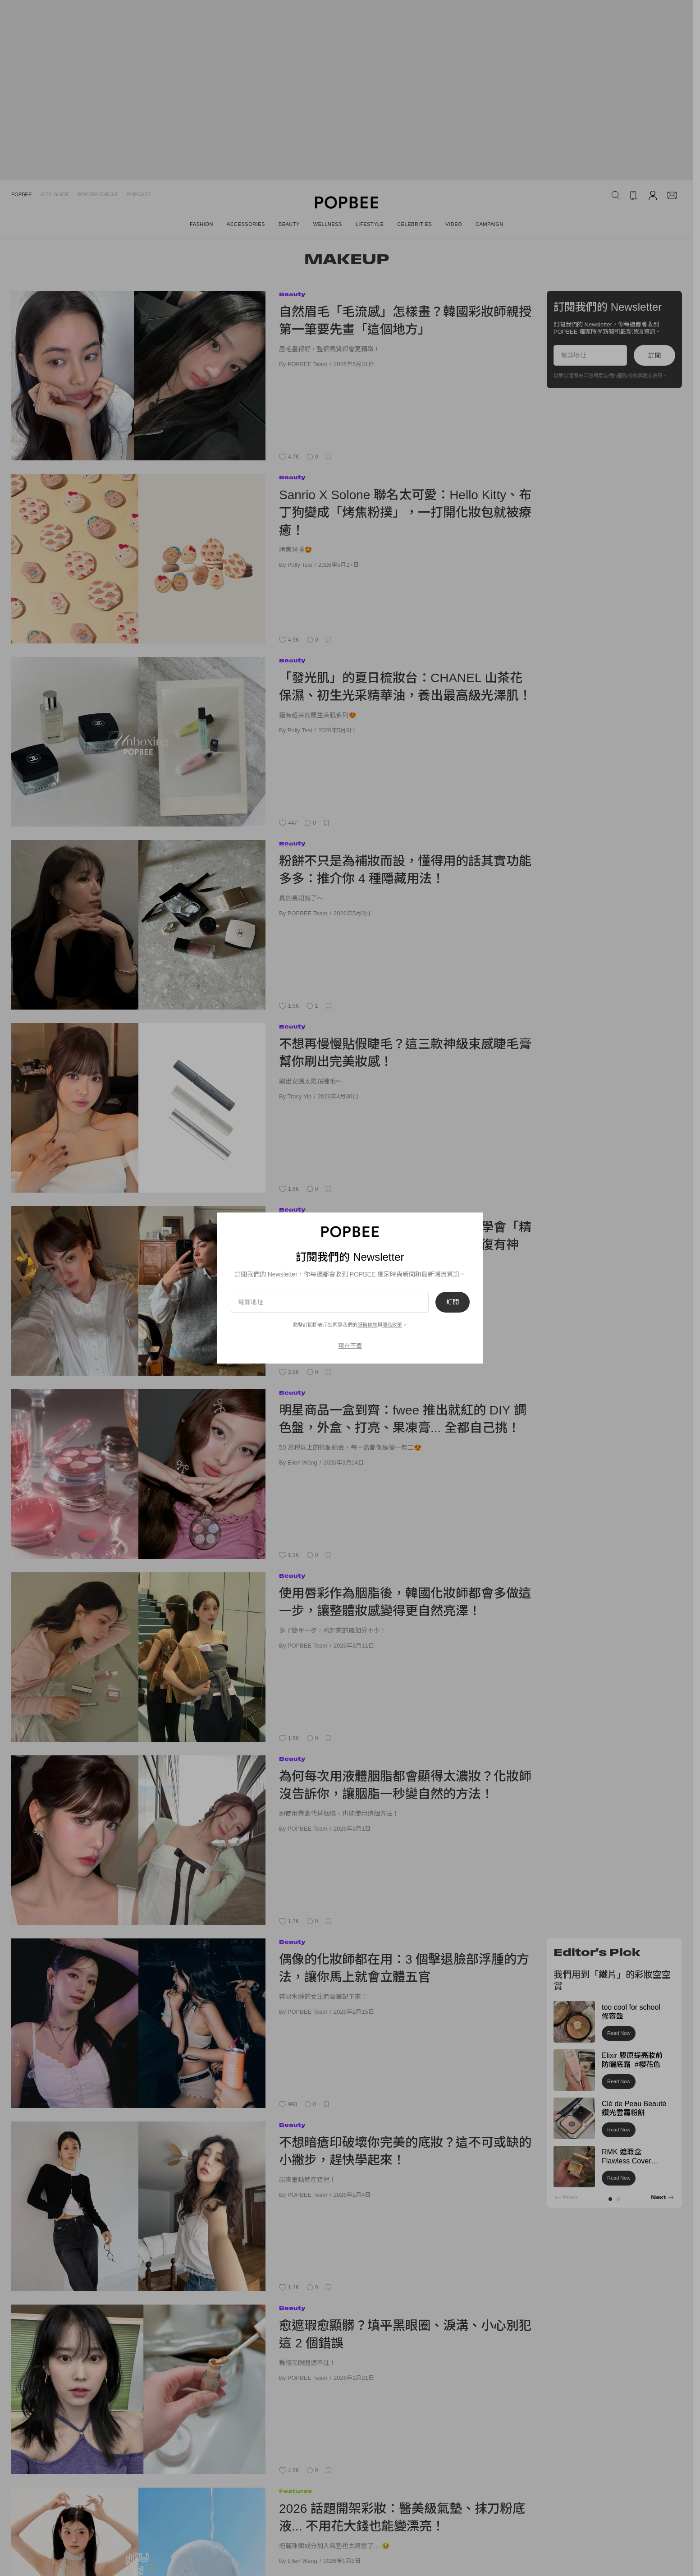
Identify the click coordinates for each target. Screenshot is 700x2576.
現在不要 (350, 1345)
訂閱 (452, 1302)
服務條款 (367, 1324)
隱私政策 (392, 1324)
